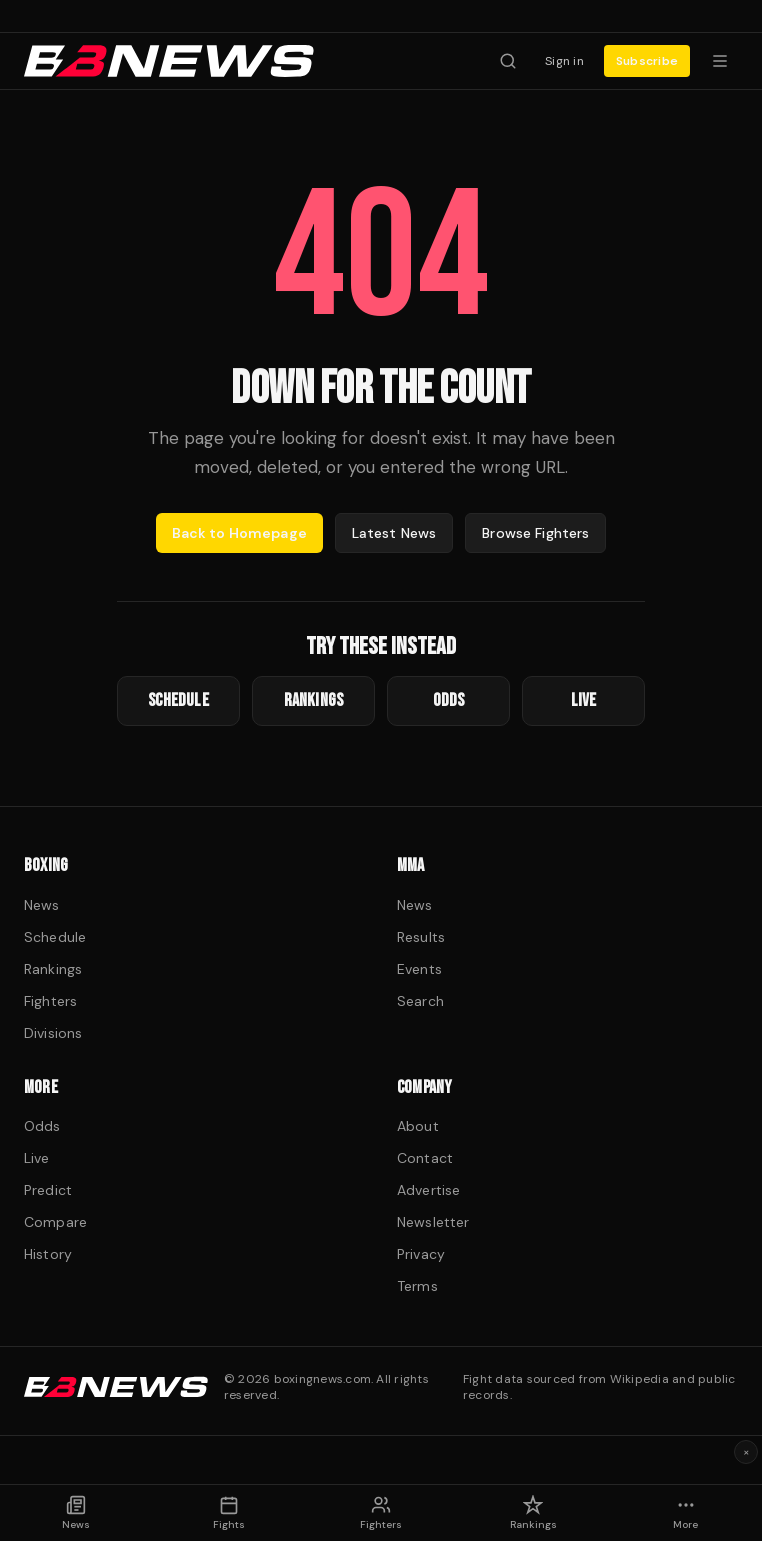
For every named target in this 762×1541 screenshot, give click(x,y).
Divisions (53, 1033)
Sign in (564, 61)
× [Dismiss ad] (746, 1452)
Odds (42, 1126)
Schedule (55, 937)
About (418, 1126)
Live (37, 1158)
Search (420, 1001)
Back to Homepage (239, 533)
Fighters (50, 1001)
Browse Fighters (535, 533)
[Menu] (720, 61)
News (42, 905)
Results (421, 937)
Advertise (428, 1190)
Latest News (394, 533)
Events (419, 969)
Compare (55, 1222)
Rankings (53, 969)
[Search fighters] (508, 61)
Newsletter (433, 1222)
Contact (425, 1158)
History (48, 1254)
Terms (417, 1286)
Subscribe (647, 61)
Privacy (421, 1254)
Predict (48, 1190)
